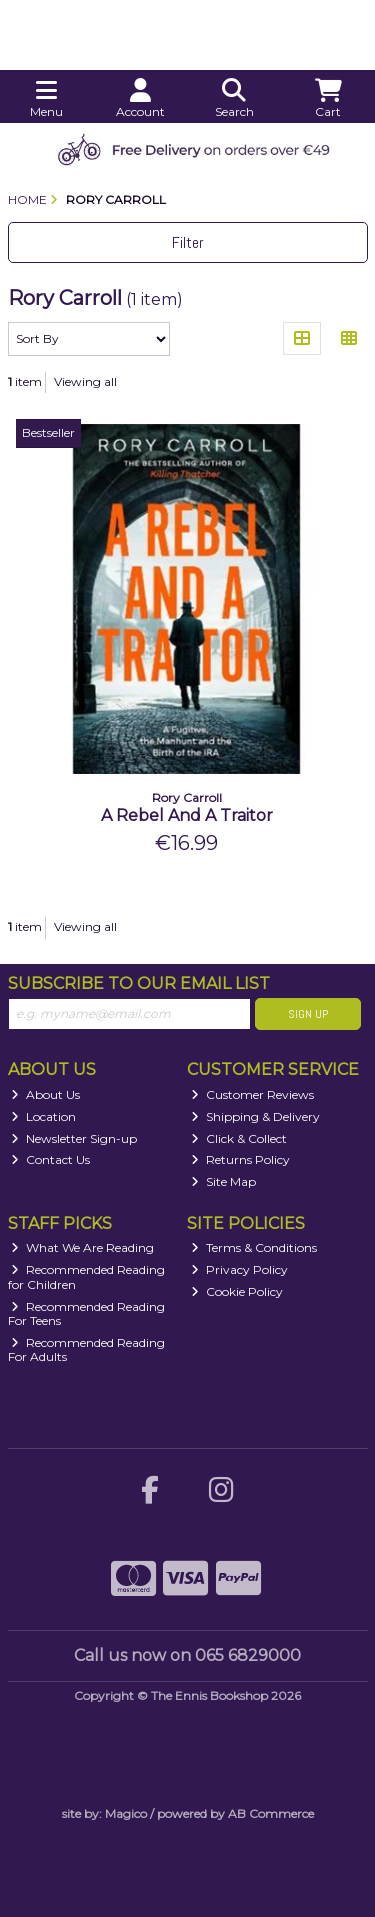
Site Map (223, 1181)
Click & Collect (239, 1138)
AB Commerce (271, 1813)
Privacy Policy (239, 1269)
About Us (45, 1094)
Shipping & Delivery (255, 1116)
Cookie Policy (237, 1291)
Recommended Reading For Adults (87, 1349)
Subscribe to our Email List (139, 983)
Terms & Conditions (254, 1247)
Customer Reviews (252, 1094)
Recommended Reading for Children (87, 1276)
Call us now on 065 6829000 (187, 1655)
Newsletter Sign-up (74, 1138)
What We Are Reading (82, 1247)
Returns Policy (240, 1159)
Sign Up (308, 1014)
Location (43, 1116)
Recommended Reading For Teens (87, 1313)
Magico (126, 1813)
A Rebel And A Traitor (187, 815)
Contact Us (50, 1159)
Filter (188, 242)
